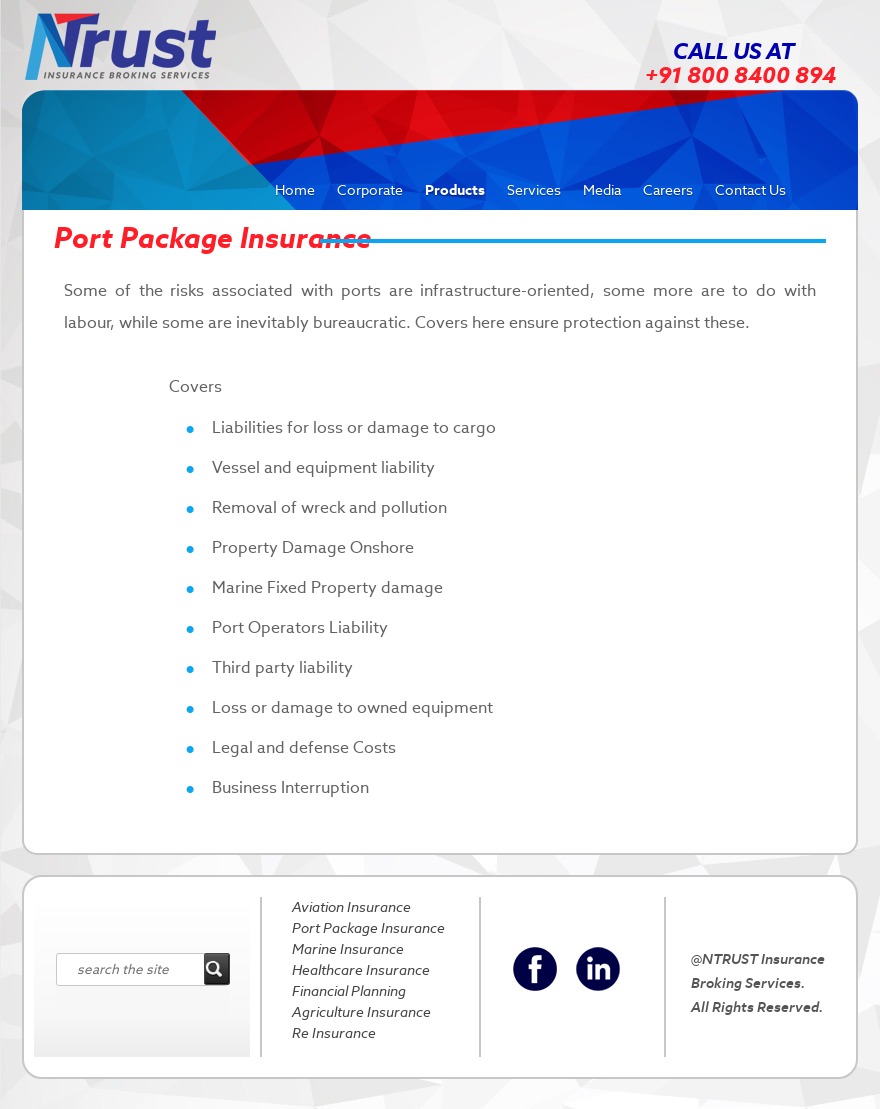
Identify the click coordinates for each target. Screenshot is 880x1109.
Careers (668, 190)
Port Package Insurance (368, 928)
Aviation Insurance (351, 907)
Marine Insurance (348, 949)
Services (534, 190)
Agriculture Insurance (361, 1012)
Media (602, 190)
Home (295, 190)
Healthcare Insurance (361, 970)
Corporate (370, 190)
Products (455, 190)
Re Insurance (334, 1033)
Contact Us (750, 190)
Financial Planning (349, 991)
